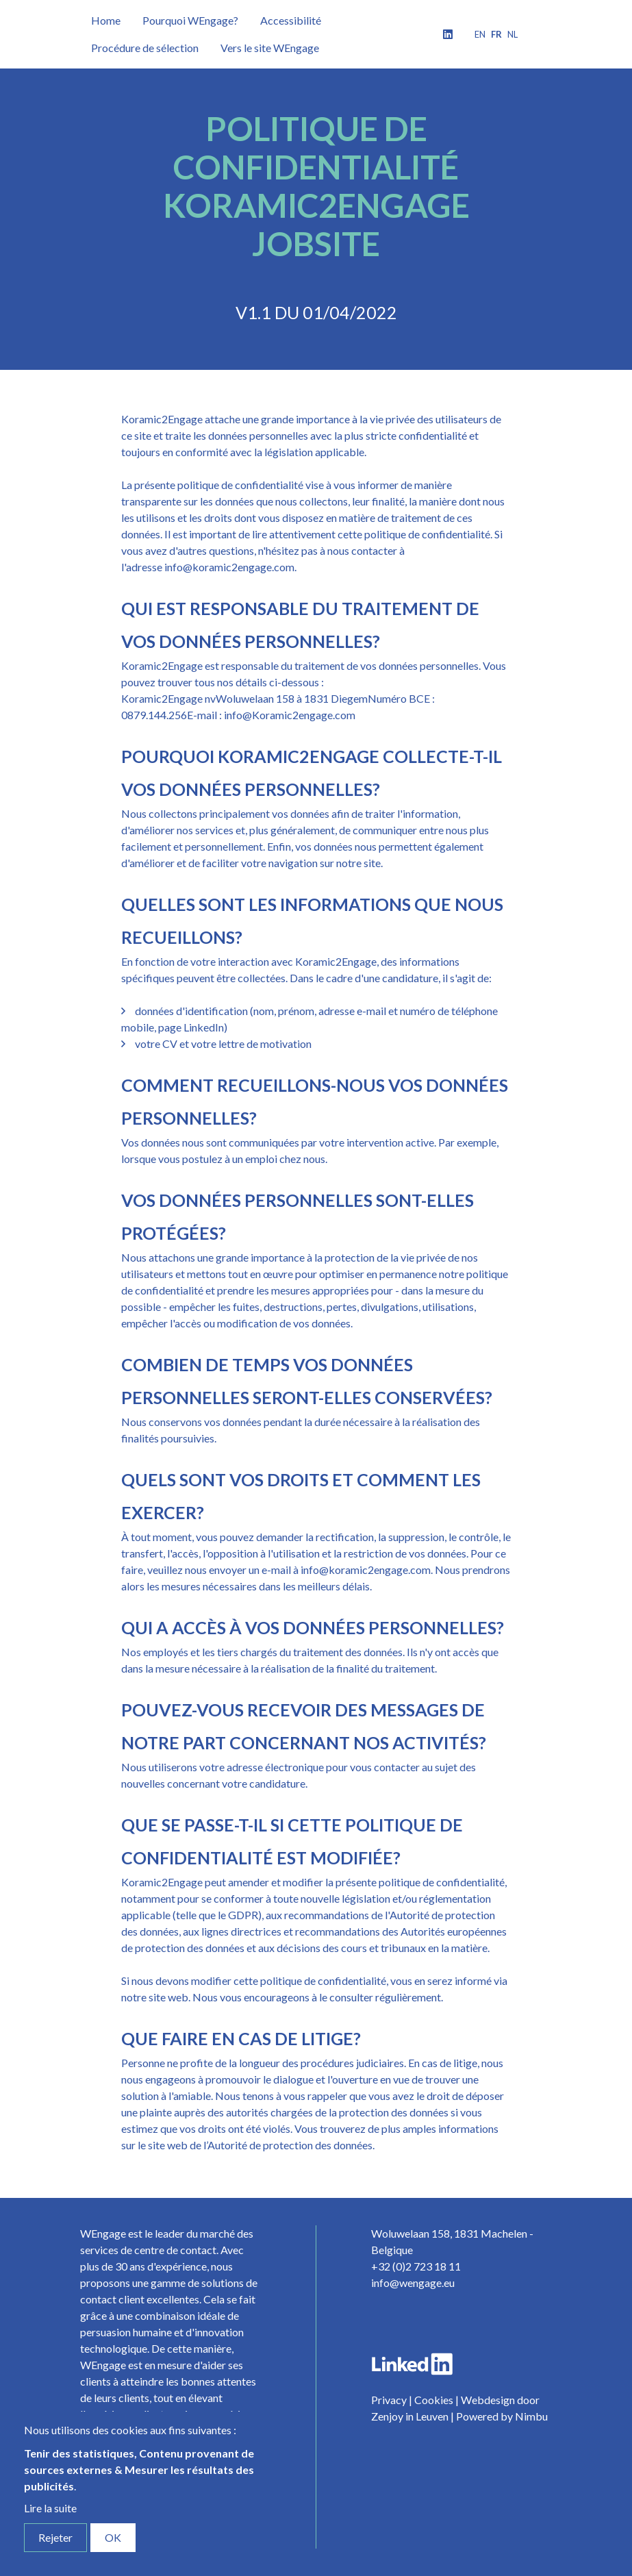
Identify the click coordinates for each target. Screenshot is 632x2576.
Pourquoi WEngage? (190, 20)
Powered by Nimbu (502, 2416)
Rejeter (55, 2537)
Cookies (433, 2399)
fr (496, 34)
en (480, 34)
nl (512, 34)
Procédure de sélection (145, 47)
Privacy (389, 2399)
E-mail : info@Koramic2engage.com (271, 714)
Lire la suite (50, 2507)
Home (106, 20)
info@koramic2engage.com (229, 566)
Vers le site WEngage (269, 47)
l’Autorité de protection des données (287, 2144)
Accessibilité (290, 20)
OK (113, 2537)
